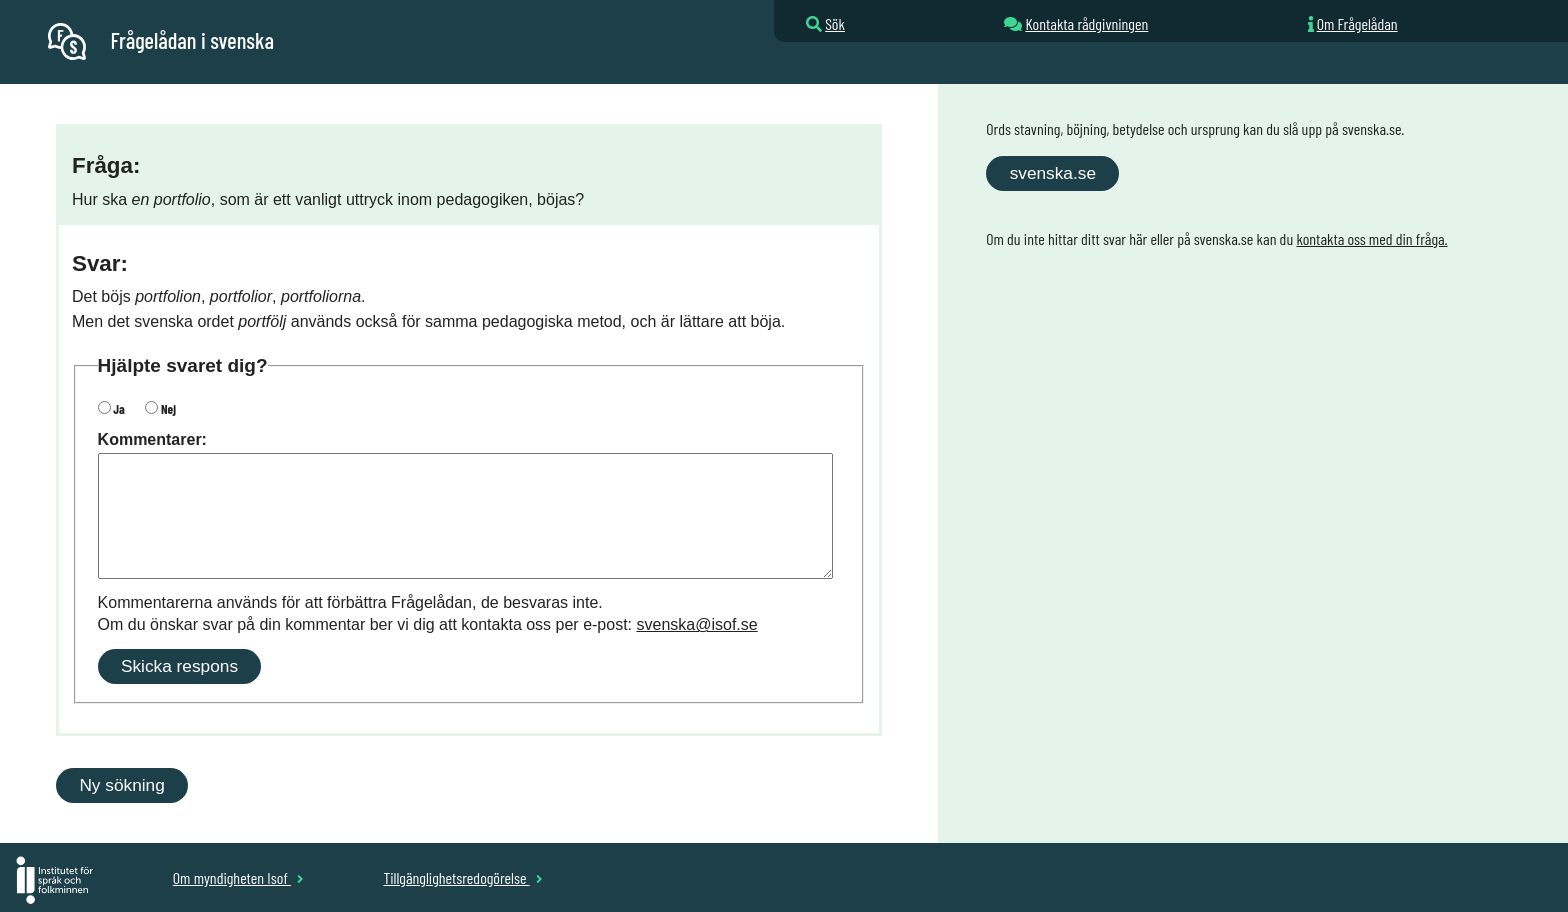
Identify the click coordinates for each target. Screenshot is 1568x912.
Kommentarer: (152, 439)
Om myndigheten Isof (238, 877)
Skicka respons (179, 666)
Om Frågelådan (1357, 23)
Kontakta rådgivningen (1086, 23)
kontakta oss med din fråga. (1371, 238)
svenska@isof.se (697, 624)
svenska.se (1053, 173)
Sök (835, 23)
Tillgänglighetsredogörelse (462, 877)
